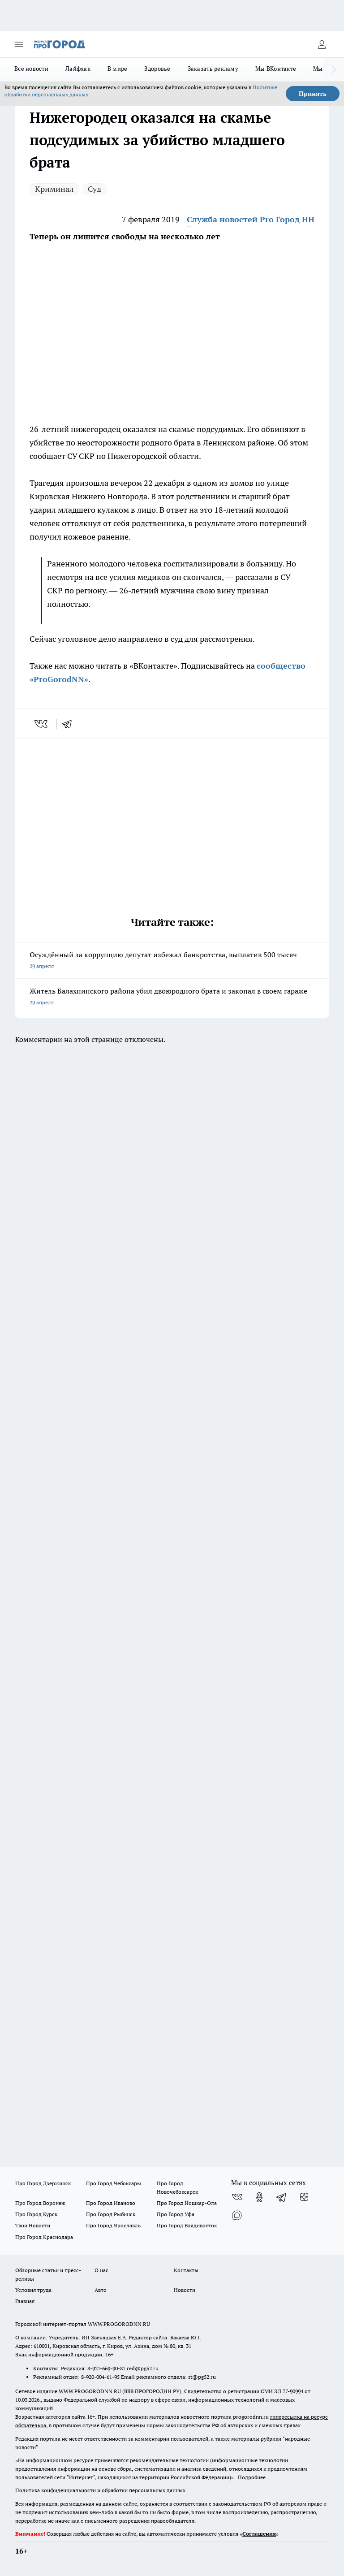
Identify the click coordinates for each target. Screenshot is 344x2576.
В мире (118, 69)
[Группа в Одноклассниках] (259, 2197)
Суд (94, 189)
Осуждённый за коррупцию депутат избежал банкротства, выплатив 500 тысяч (172, 961)
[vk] (42, 723)
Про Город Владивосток (187, 2225)
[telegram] (70, 723)
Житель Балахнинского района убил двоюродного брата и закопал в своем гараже (172, 997)
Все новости (31, 69)
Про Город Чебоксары (113, 2183)
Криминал (54, 189)
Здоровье (157, 69)
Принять (313, 94)
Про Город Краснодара (44, 2237)
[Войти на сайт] (322, 44)
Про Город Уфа (175, 2214)
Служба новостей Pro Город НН (250, 219)
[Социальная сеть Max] (237, 2215)
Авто (101, 2289)
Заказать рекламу (213, 69)
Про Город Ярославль (113, 2225)
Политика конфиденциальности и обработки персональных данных (100, 2490)
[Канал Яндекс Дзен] (304, 2197)
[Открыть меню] (19, 44)
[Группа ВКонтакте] (237, 2197)
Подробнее (252, 2477)
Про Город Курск (36, 2214)
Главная (24, 2301)
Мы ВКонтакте (275, 69)
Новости (184, 2289)
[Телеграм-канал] (282, 2197)
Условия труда (33, 2289)
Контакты (186, 2270)
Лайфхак (77, 69)
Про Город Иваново (110, 2203)
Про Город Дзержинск (43, 2183)
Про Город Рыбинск (110, 2214)
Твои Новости (32, 2225)
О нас (101, 2270)
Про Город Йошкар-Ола (187, 2203)
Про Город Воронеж (40, 2203)
